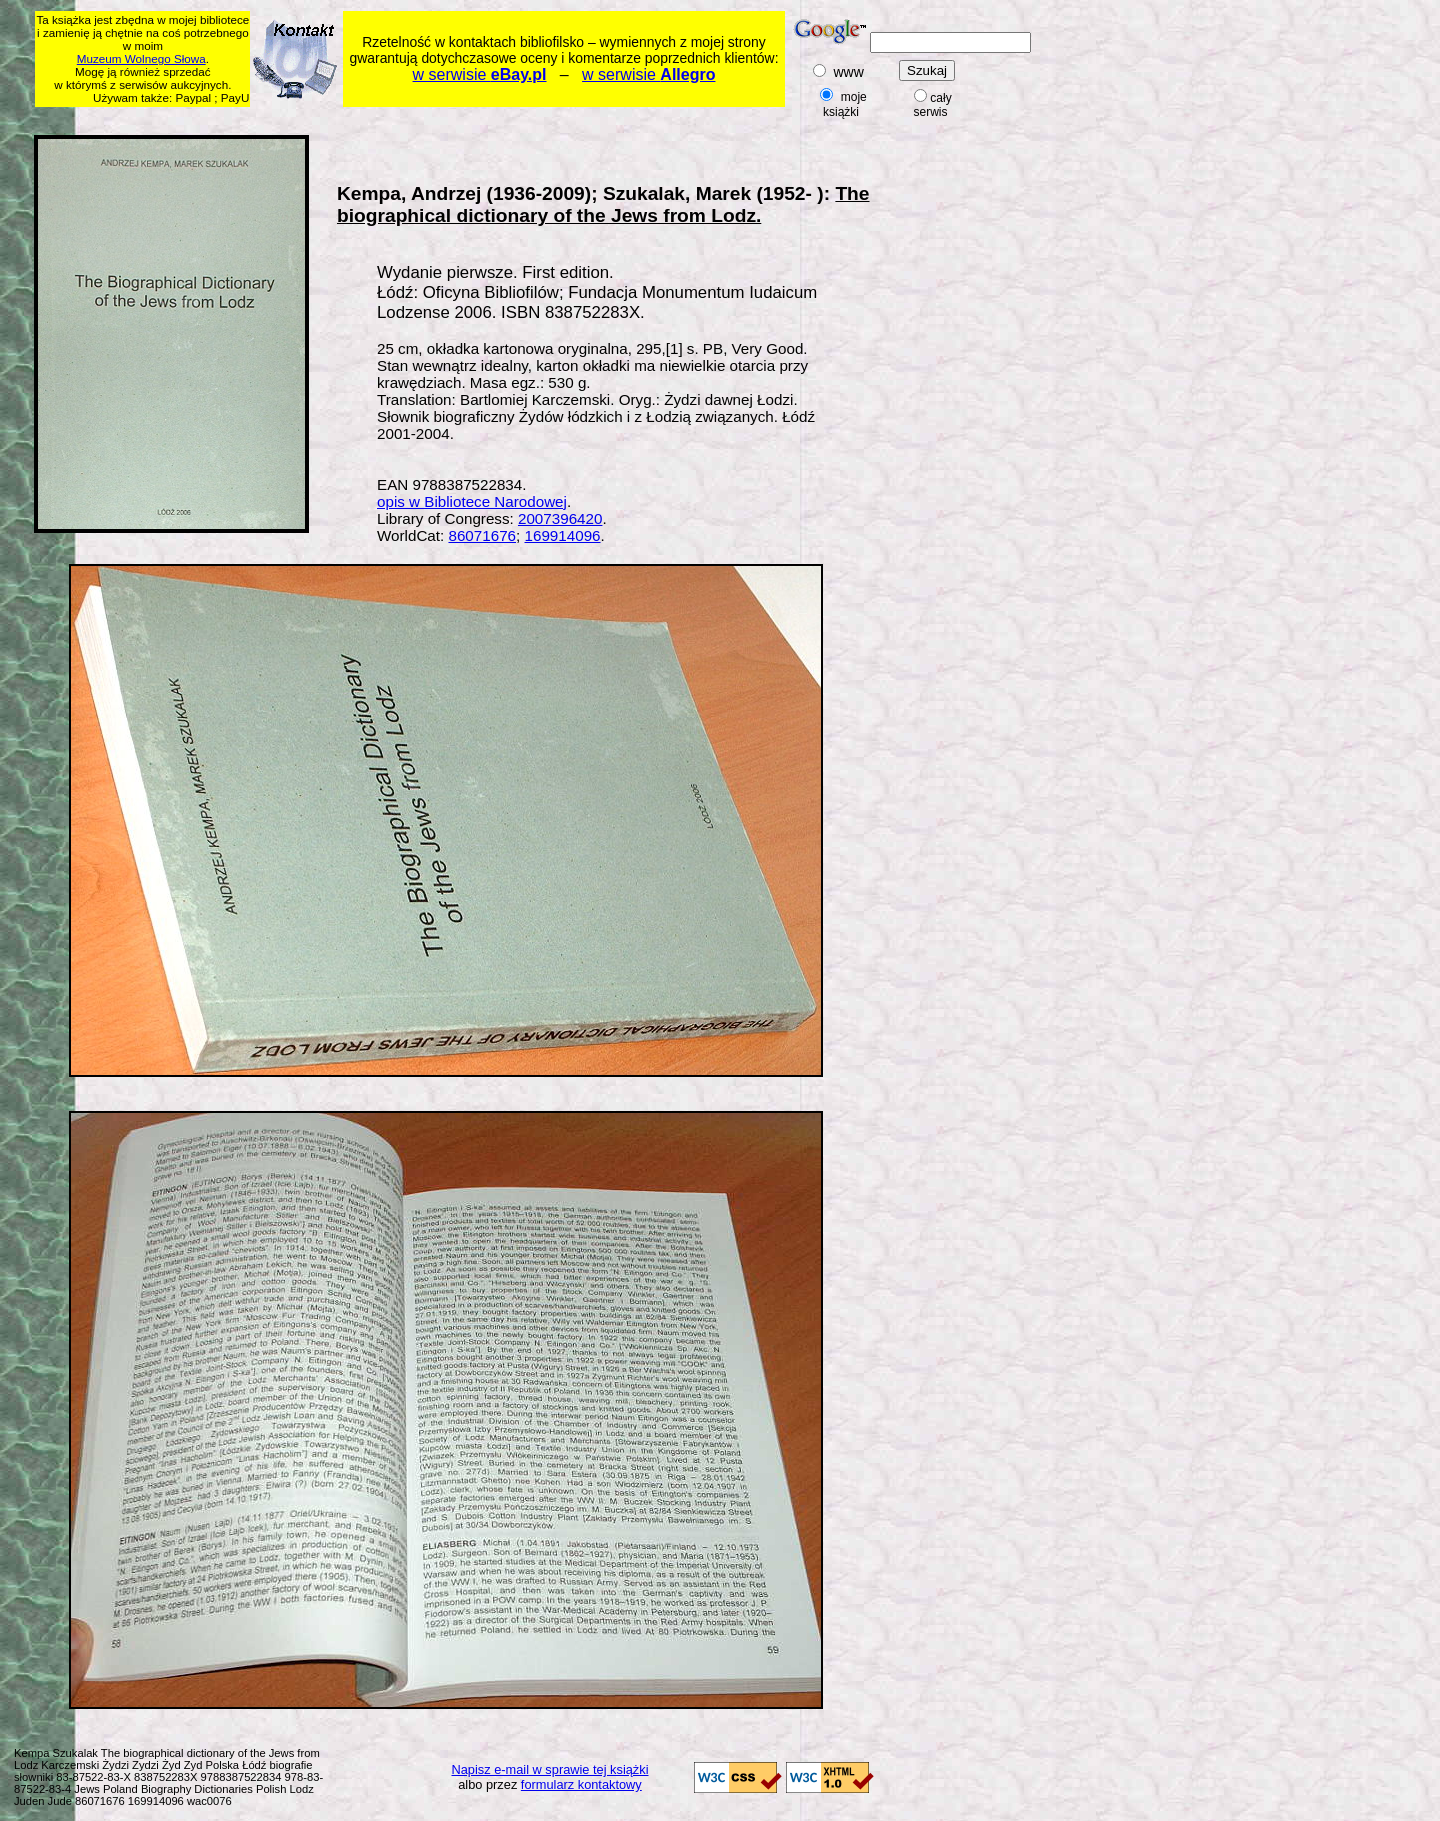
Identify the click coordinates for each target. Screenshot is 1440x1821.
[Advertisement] (420, 117)
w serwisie (480, 74)
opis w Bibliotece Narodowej (472, 501)
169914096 (563, 535)
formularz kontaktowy (581, 1784)
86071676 (482, 535)
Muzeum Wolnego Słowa (141, 58)
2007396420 (560, 518)
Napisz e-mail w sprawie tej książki (550, 1769)
